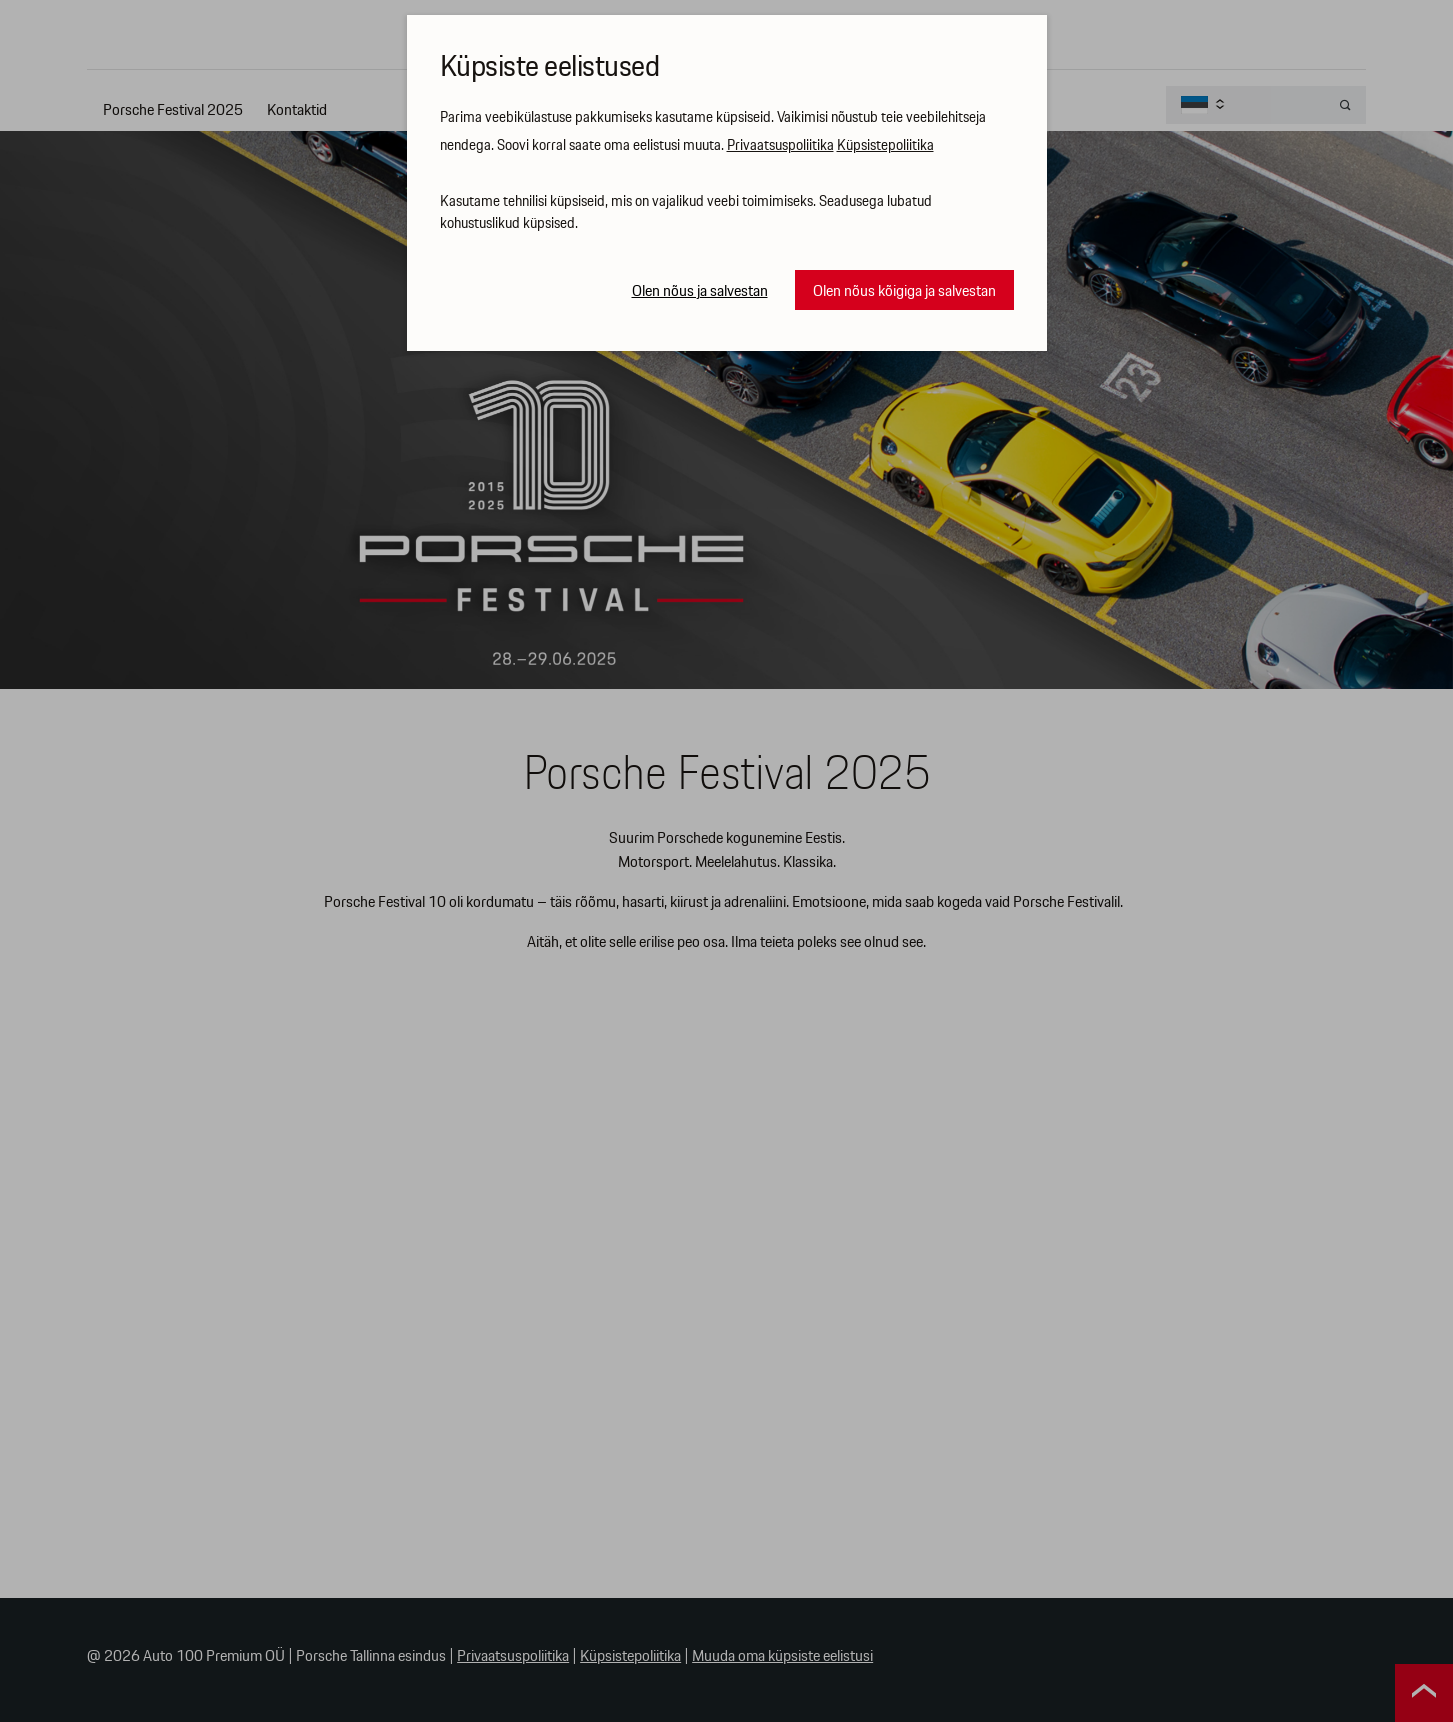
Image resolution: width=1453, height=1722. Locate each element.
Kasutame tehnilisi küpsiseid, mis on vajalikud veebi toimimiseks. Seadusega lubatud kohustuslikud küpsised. (686, 213)
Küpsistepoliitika (885, 146)
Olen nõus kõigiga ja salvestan (904, 291)
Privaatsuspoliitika (780, 146)
